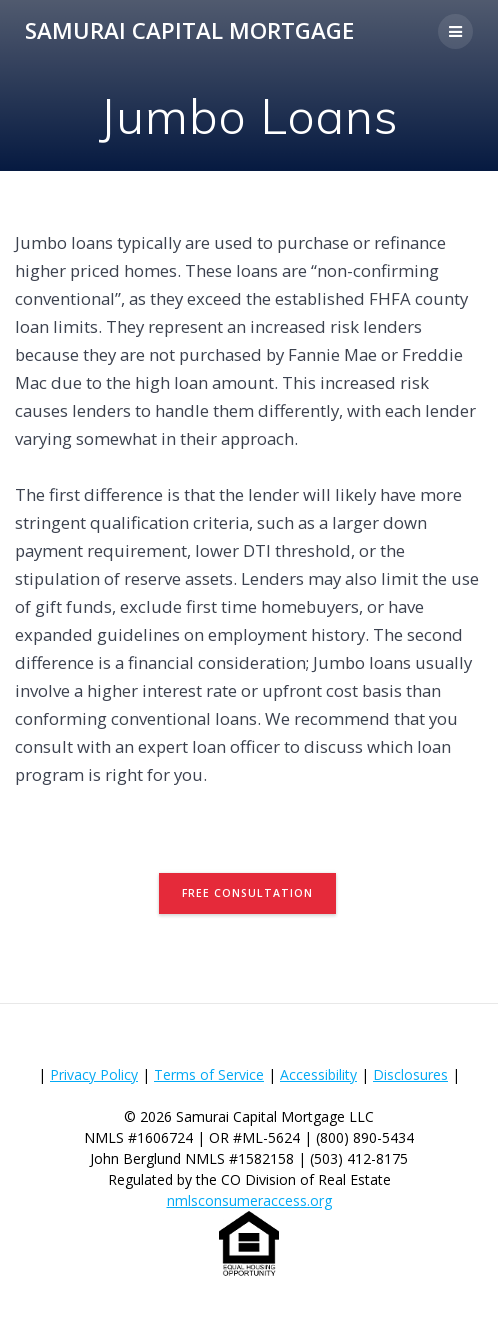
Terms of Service (209, 1074)
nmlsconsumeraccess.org (249, 1200)
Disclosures (410, 1074)
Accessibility (318, 1074)
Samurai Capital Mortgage (189, 31)
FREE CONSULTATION (247, 893)
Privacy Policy (94, 1074)
